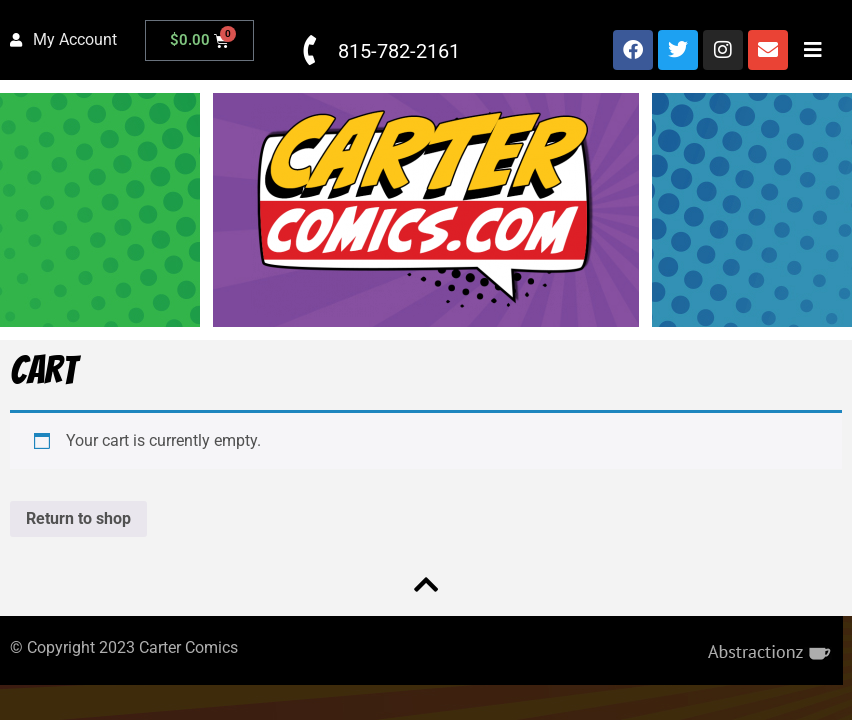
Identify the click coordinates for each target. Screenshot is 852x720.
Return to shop (78, 518)
